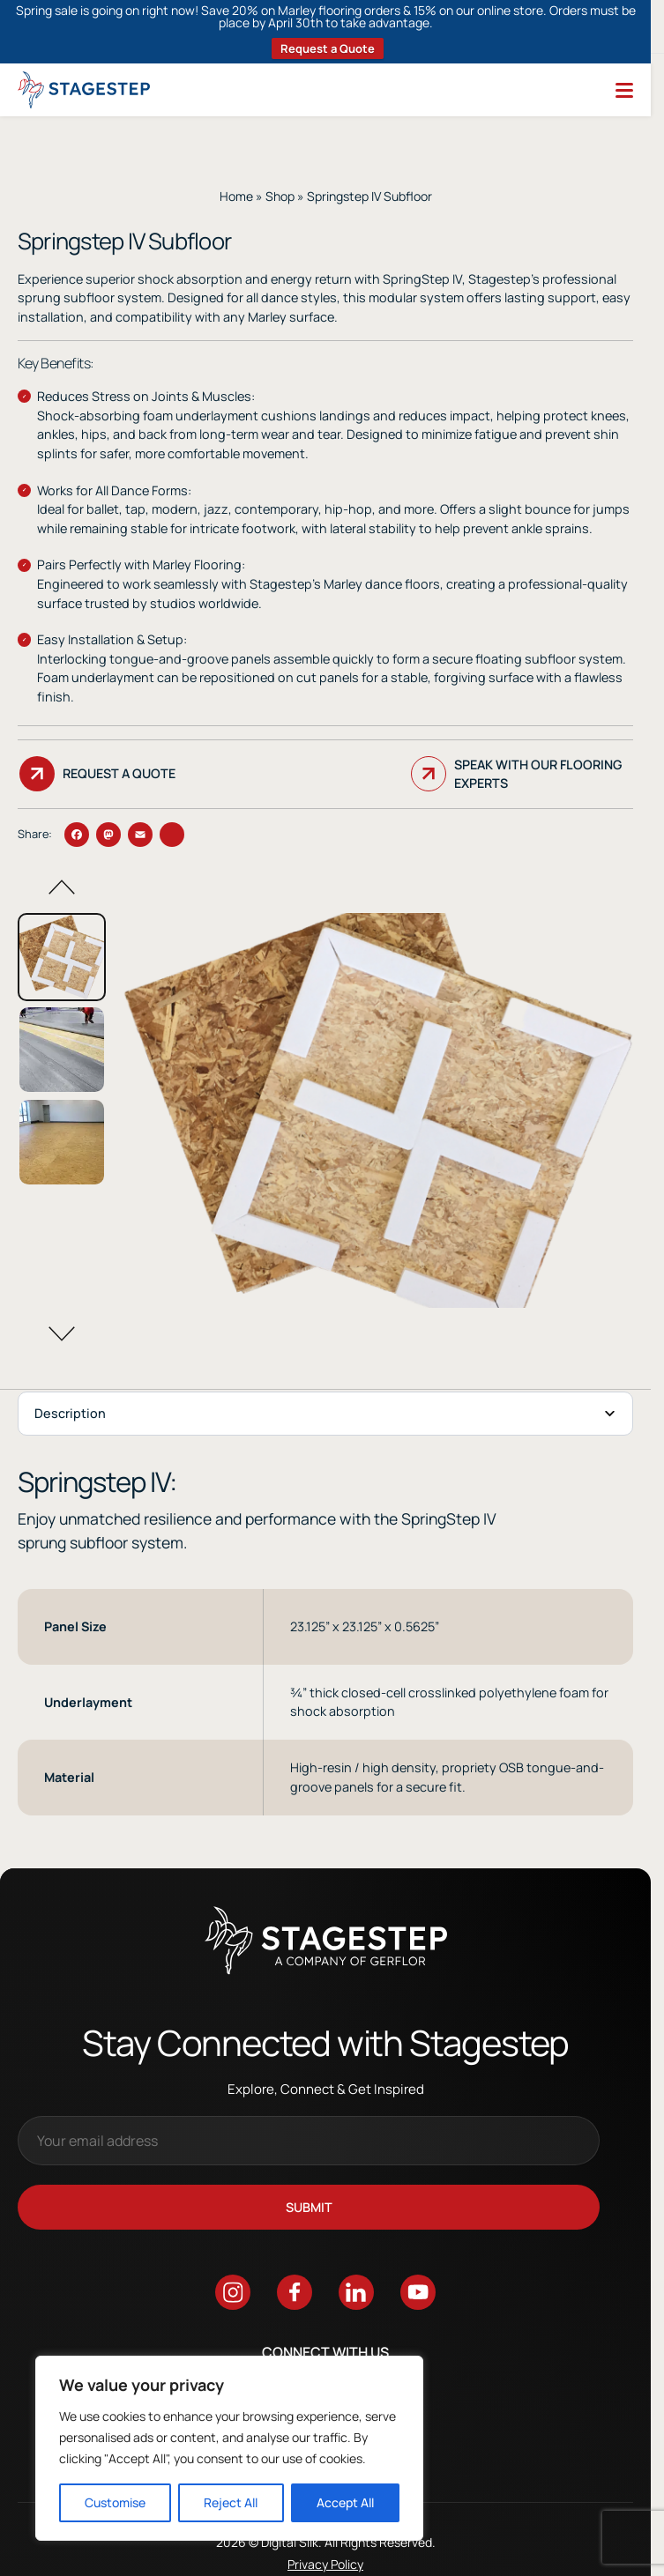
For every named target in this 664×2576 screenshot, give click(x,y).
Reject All (230, 2502)
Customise (115, 2502)
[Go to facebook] (294, 2294)
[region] (229, 2448)
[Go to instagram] (232, 2294)
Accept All (345, 2502)
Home (236, 196)
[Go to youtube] (418, 2294)
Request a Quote (327, 48)
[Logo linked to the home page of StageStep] (84, 90)
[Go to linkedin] (356, 2294)
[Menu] (624, 89)
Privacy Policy (325, 2566)
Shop (280, 196)
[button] (62, 887)
